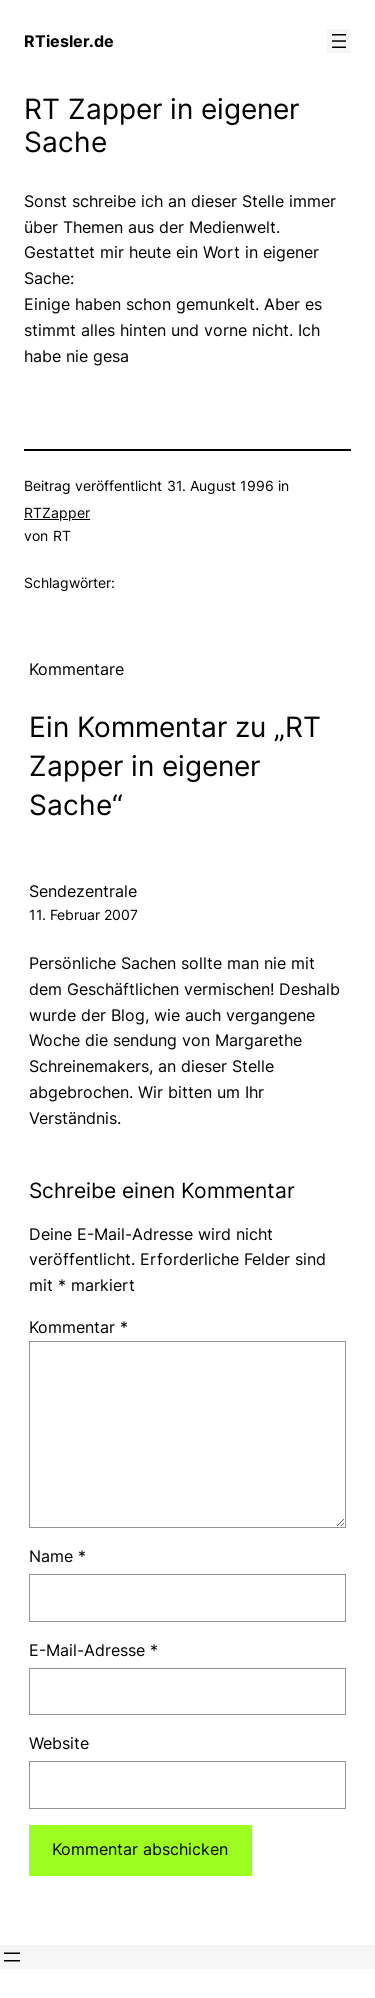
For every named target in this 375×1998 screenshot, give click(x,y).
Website (59, 1743)
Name (57, 1556)
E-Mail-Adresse (93, 1650)
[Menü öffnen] (339, 41)
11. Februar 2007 (83, 914)
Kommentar (78, 1327)
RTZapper (57, 512)
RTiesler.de (69, 41)
